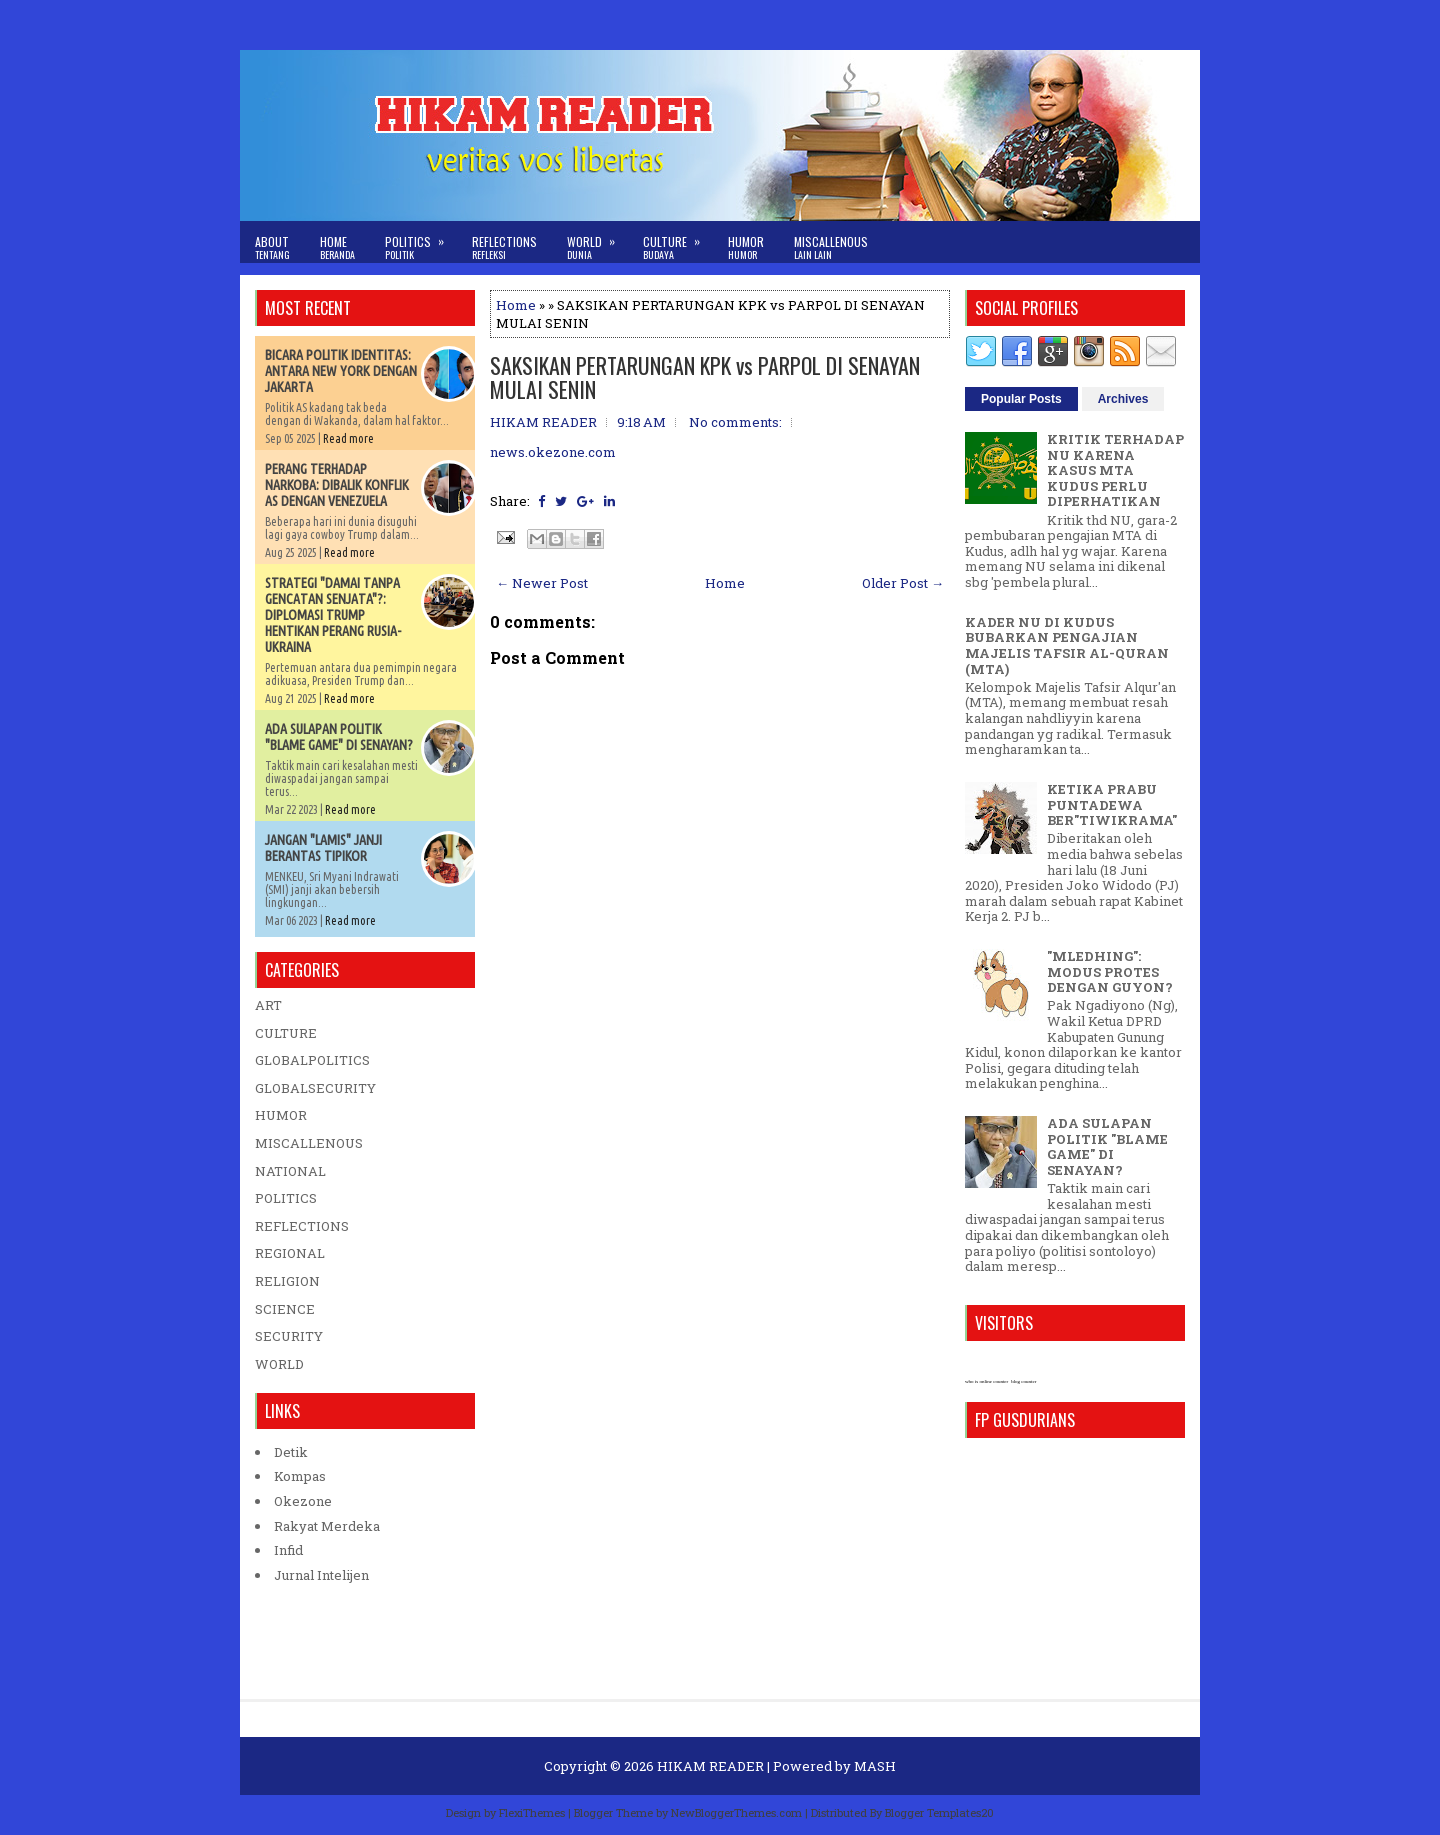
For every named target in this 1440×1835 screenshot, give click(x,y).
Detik (291, 1452)
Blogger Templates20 (939, 1812)
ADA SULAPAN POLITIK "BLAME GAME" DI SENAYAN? (339, 737)
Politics (421, 241)
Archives (1123, 399)
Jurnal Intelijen (321, 1575)
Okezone (303, 1501)
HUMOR (281, 1115)
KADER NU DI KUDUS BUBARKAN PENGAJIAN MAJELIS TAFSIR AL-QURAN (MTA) (1067, 645)
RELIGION (287, 1281)
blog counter (1023, 1381)
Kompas (300, 1476)
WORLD (279, 1364)
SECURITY (289, 1336)
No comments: (735, 422)
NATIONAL (290, 1171)
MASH (875, 1766)
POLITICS (286, 1198)
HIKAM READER (710, 1766)
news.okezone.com (553, 452)
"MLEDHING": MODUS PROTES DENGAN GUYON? (1110, 971)
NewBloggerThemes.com (736, 1812)
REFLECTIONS (302, 1226)
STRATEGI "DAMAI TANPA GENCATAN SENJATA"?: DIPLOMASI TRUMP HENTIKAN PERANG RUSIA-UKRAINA (333, 615)
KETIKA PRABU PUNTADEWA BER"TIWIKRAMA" (1112, 804)
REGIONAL (290, 1253)
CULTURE (286, 1033)
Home (337, 247)
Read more (348, 438)
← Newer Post (542, 583)
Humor (746, 247)
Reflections (504, 247)
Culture (678, 241)
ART (268, 1005)
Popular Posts (1021, 399)
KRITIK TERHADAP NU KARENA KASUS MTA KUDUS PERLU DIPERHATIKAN (1115, 470)
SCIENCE (285, 1309)
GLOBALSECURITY (315, 1088)
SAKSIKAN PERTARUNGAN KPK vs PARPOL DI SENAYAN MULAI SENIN (705, 377)
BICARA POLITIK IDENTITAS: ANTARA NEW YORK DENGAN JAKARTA (341, 371)
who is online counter (986, 1381)
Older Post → (903, 583)
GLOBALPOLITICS (312, 1060)
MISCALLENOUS (309, 1143)
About (272, 247)
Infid (288, 1550)
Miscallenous (831, 247)
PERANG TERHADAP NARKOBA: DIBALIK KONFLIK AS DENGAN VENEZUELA (337, 485)
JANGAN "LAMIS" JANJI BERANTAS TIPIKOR (323, 848)
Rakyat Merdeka (327, 1526)
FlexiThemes (532, 1812)
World (597, 241)
